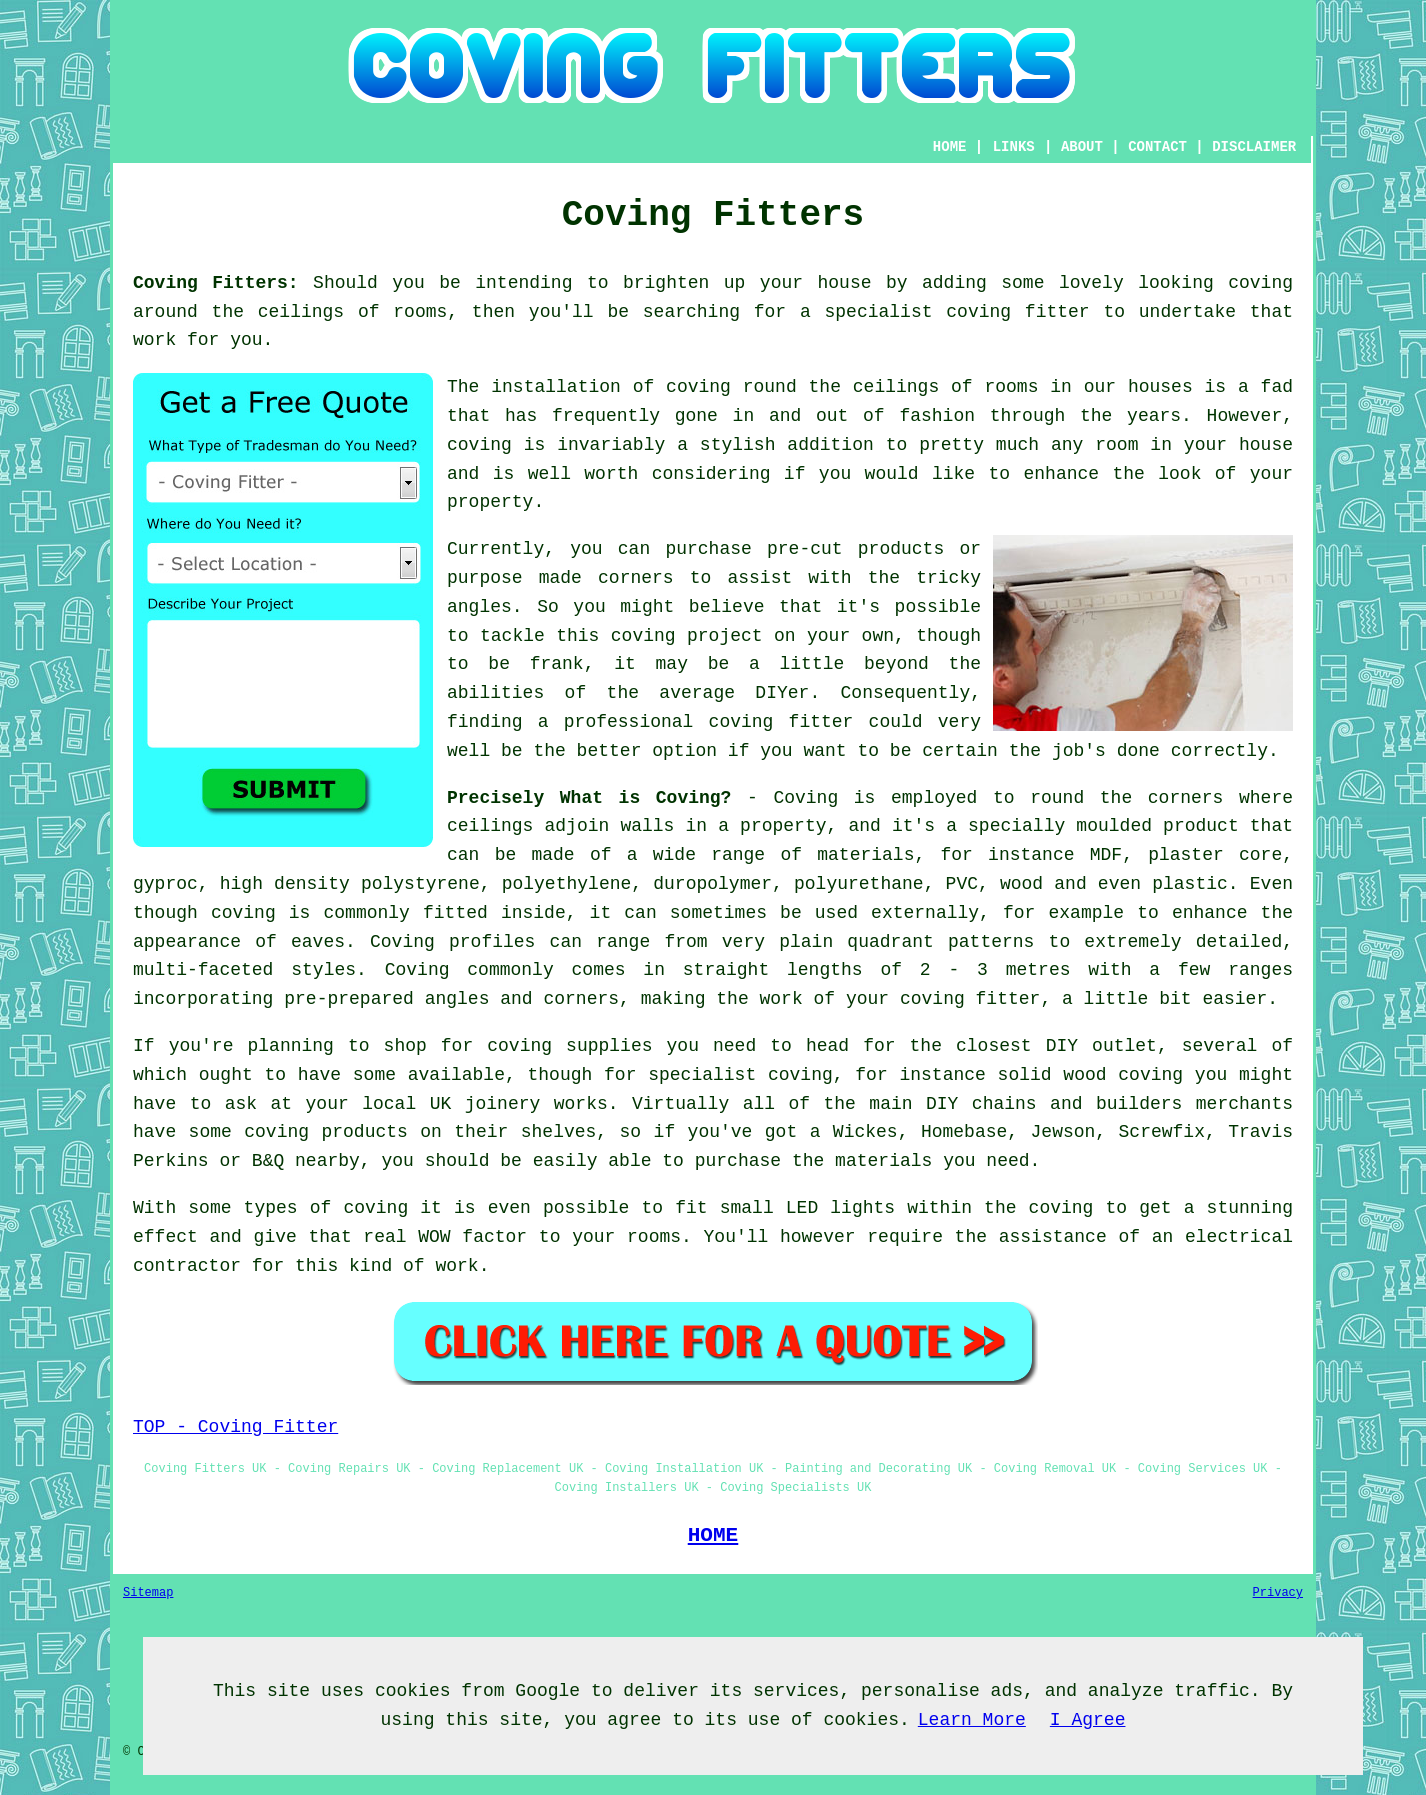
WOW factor (472, 1237)
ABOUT (1082, 147)
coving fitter (1017, 312)
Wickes (865, 1132)
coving (1260, 283)
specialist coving (740, 1075)
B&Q (268, 1161)
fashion (937, 416)
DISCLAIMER (1254, 147)
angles (479, 607)
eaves (318, 942)
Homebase (964, 1132)
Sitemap (148, 1593)
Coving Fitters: (216, 283)
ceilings (301, 312)
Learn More (972, 1720)
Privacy (1278, 1593)
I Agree (1088, 1720)
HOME (950, 147)
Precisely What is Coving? (589, 798)
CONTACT (1157, 147)
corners (1186, 798)
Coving (805, 798)
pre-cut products (855, 549)
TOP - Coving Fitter (235, 1427)
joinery (503, 1104)
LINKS (1014, 147)
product (1201, 826)
